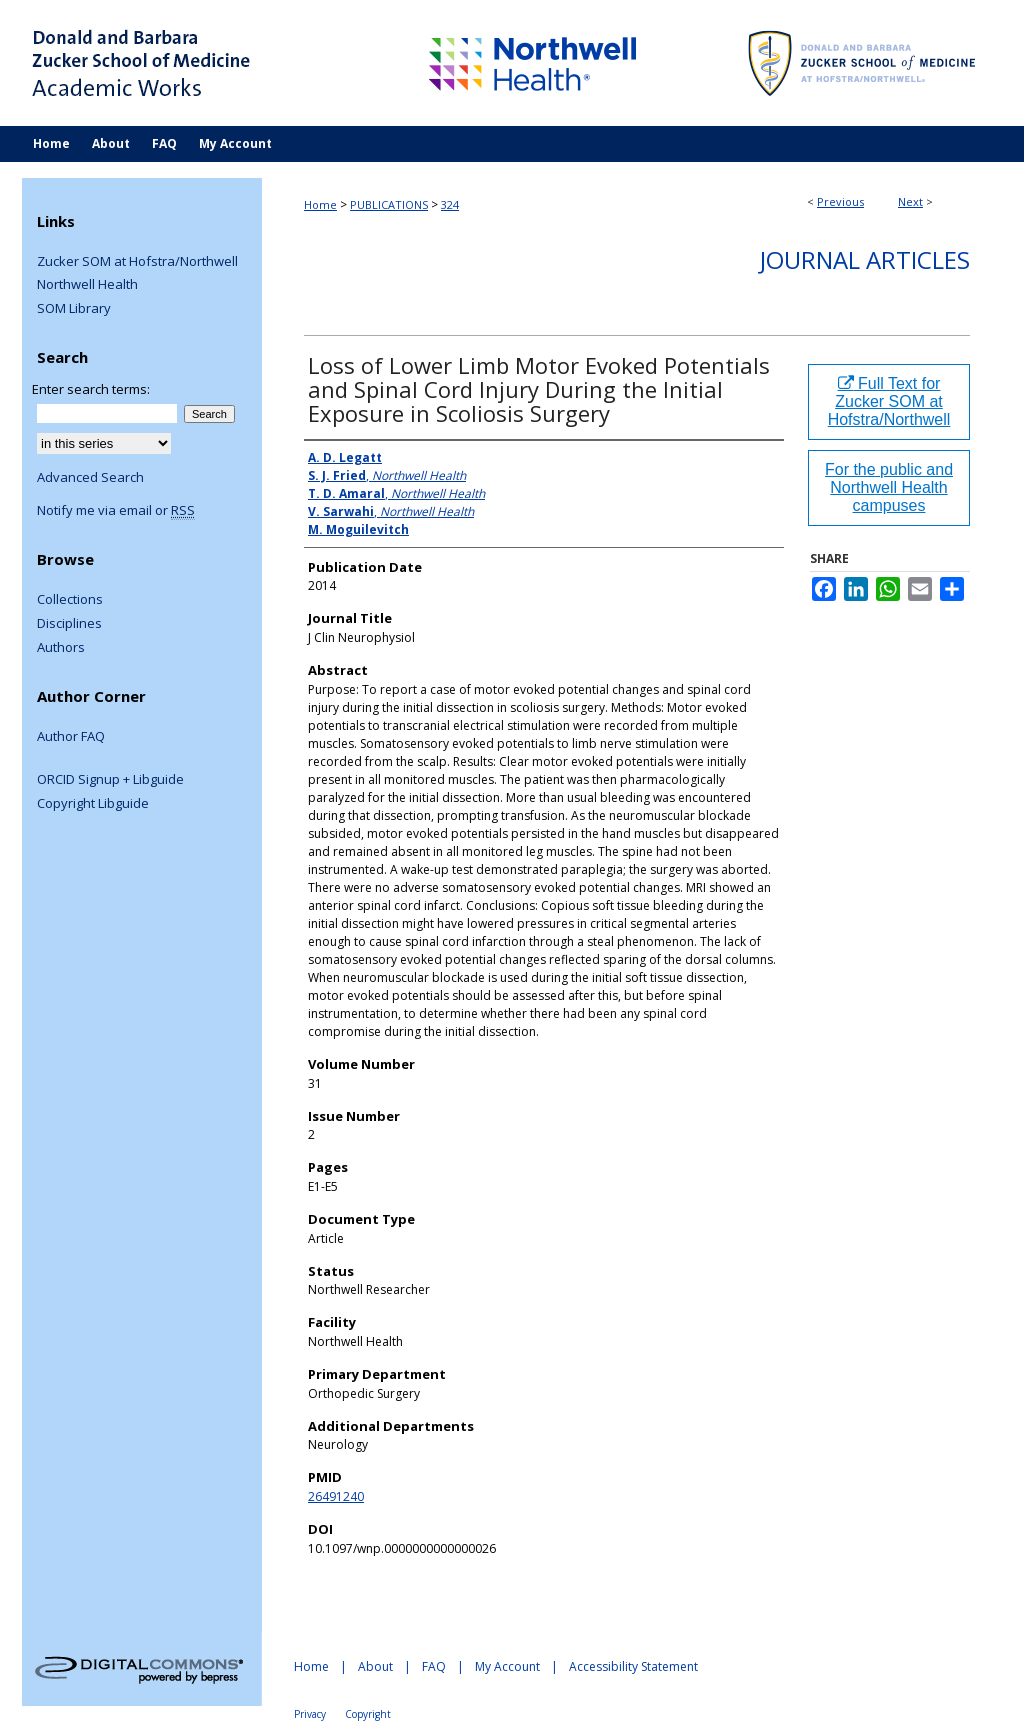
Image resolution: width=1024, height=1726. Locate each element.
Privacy (310, 1714)
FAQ (434, 1666)
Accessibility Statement (633, 1666)
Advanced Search (90, 477)
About (375, 1666)
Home (320, 204)
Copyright (368, 1714)
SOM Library (74, 309)
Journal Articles (865, 259)
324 (450, 204)
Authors (61, 648)
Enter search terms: (91, 389)
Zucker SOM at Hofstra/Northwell (137, 262)
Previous (840, 201)
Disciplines (69, 624)
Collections (70, 600)
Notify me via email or (116, 511)
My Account (507, 1666)
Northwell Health (87, 285)
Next (910, 201)
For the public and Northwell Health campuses (889, 487)
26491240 (336, 1496)
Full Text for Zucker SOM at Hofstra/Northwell (889, 401)
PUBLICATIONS (389, 204)
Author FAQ (71, 737)
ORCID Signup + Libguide (110, 780)
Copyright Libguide (93, 804)
